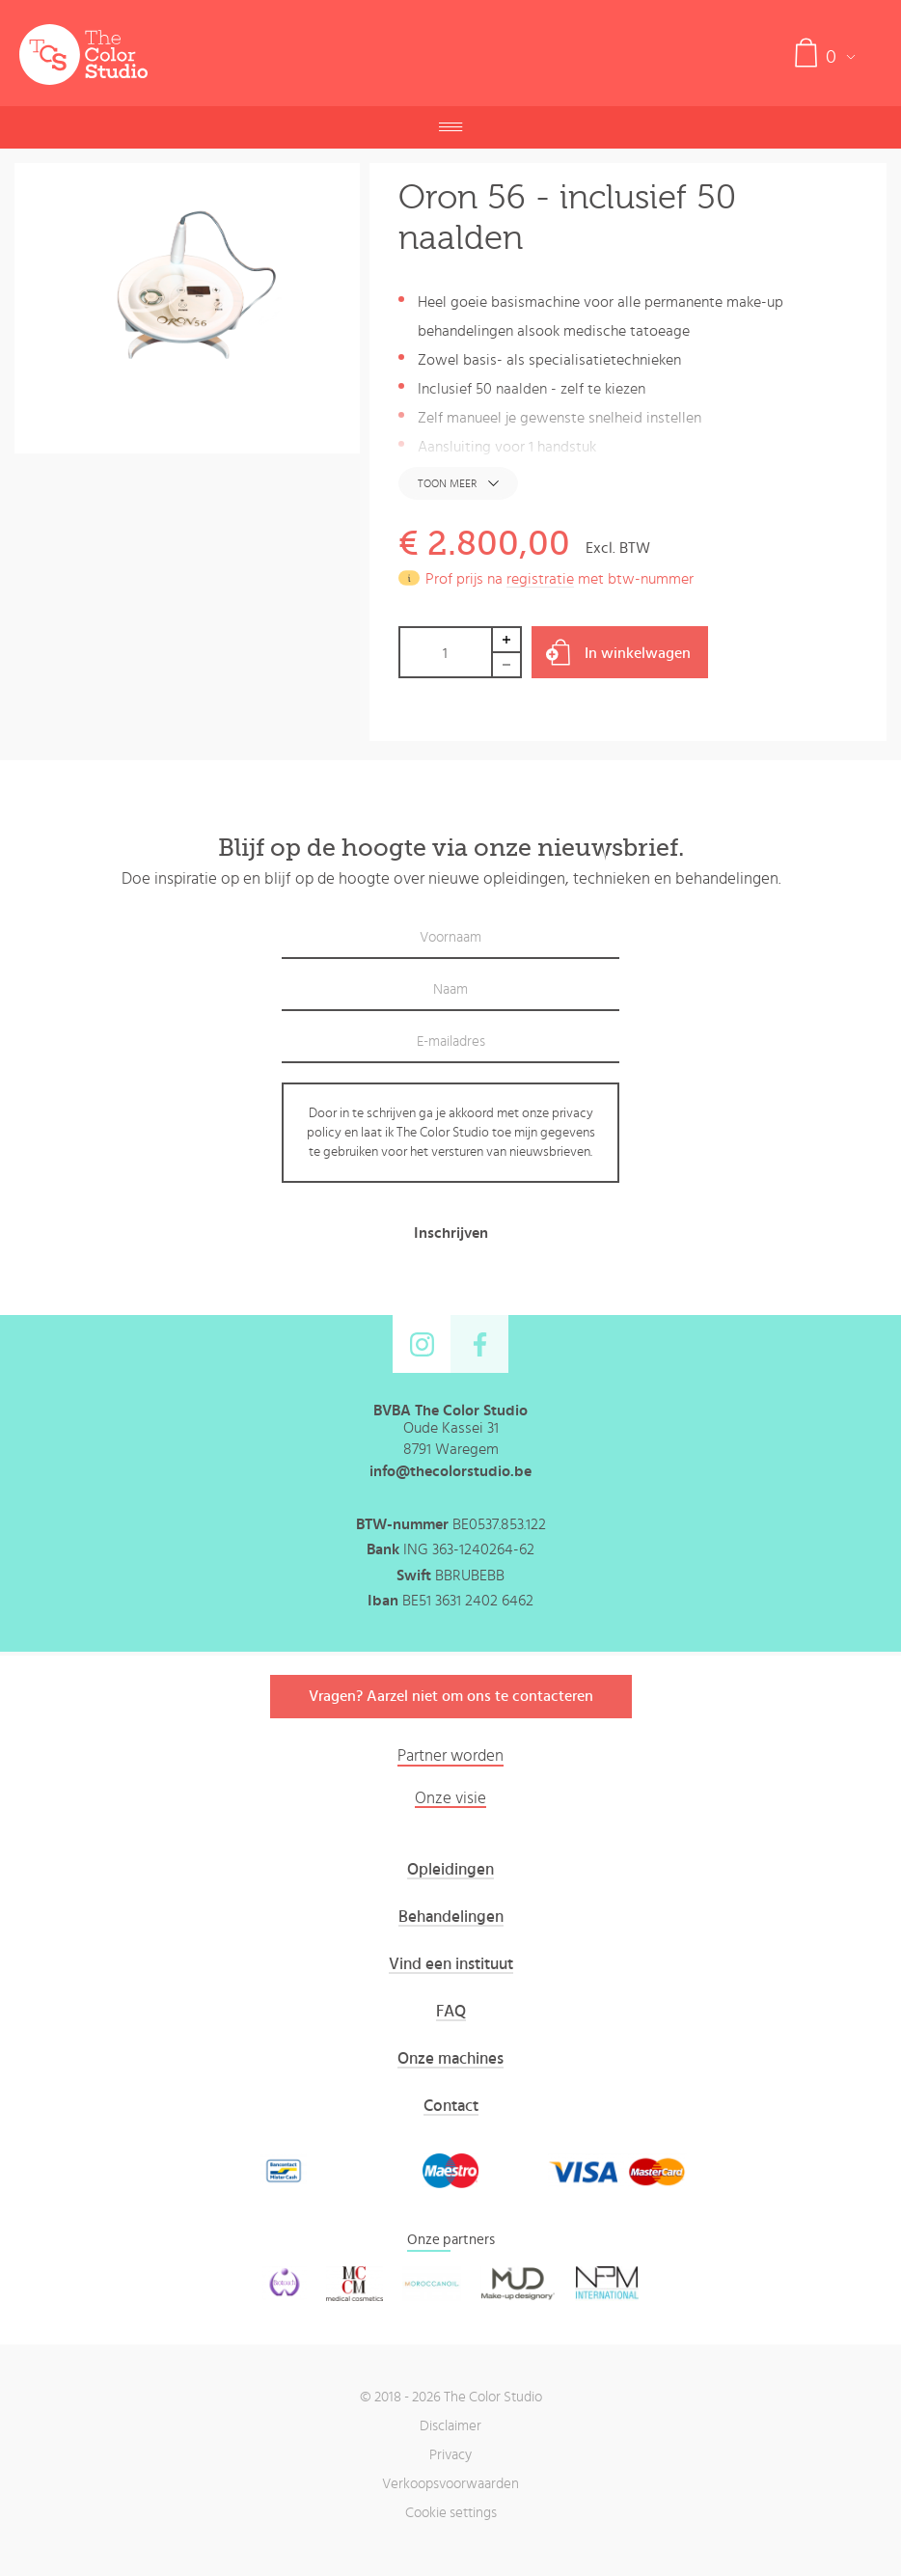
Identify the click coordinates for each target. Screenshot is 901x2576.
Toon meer (448, 483)
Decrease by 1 (507, 665)
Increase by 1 (507, 639)
